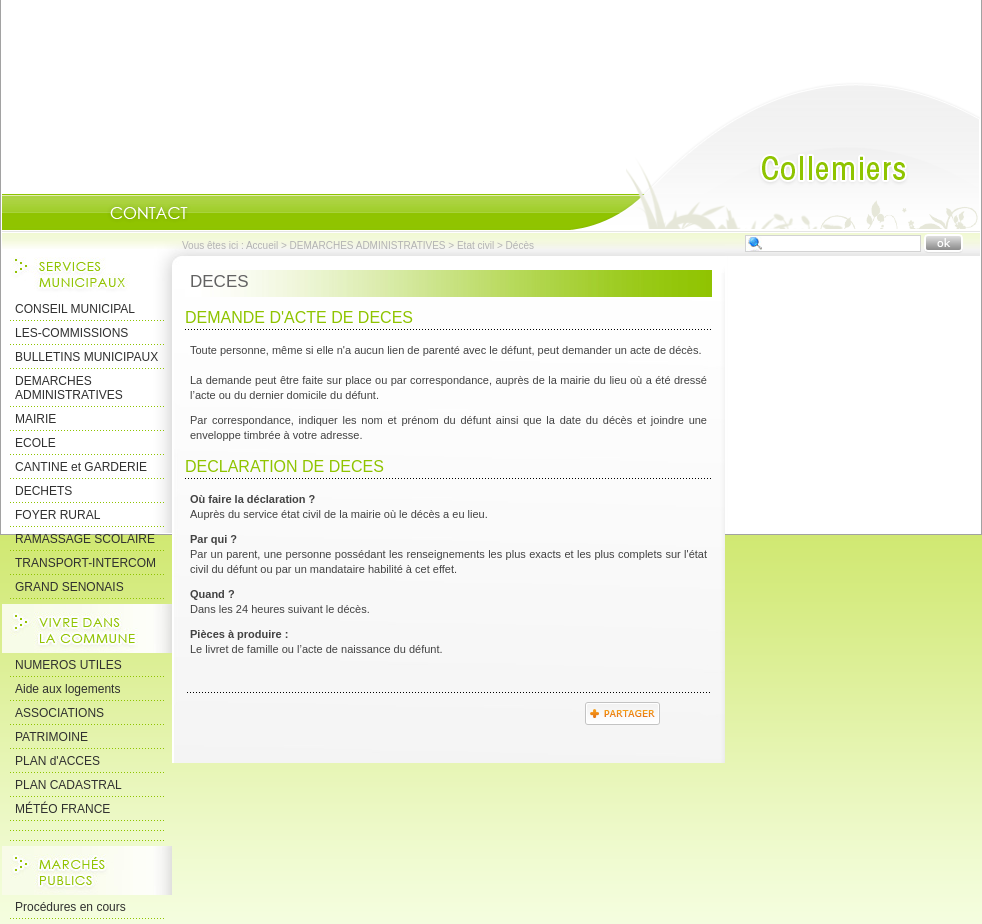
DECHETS (43, 491)
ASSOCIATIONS (59, 713)
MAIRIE (35, 419)
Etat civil (475, 245)
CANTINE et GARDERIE (81, 467)
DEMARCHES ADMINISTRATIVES (368, 245)
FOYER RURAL (57, 515)
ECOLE (35, 443)
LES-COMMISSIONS (71, 333)
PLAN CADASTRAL (68, 785)
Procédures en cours (70, 907)
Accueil (775, 156)
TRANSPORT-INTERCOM (85, 563)
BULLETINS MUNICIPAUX (86, 357)
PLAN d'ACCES (57, 761)
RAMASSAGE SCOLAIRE (85, 539)
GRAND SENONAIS (69, 587)
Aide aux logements (67, 689)
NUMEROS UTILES (68, 665)
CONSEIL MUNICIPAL (75, 309)
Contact (149, 213)
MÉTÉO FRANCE (62, 809)
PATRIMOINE (51, 737)
